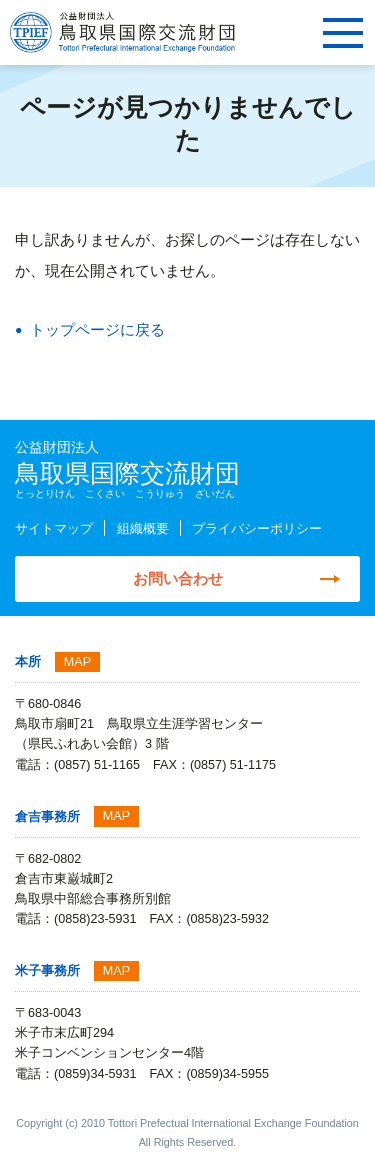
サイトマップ (54, 529)
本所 (28, 662)
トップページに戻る (97, 329)
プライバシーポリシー (257, 529)
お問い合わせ (178, 578)
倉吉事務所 (47, 817)
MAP (77, 662)
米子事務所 (47, 971)
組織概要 (143, 529)
